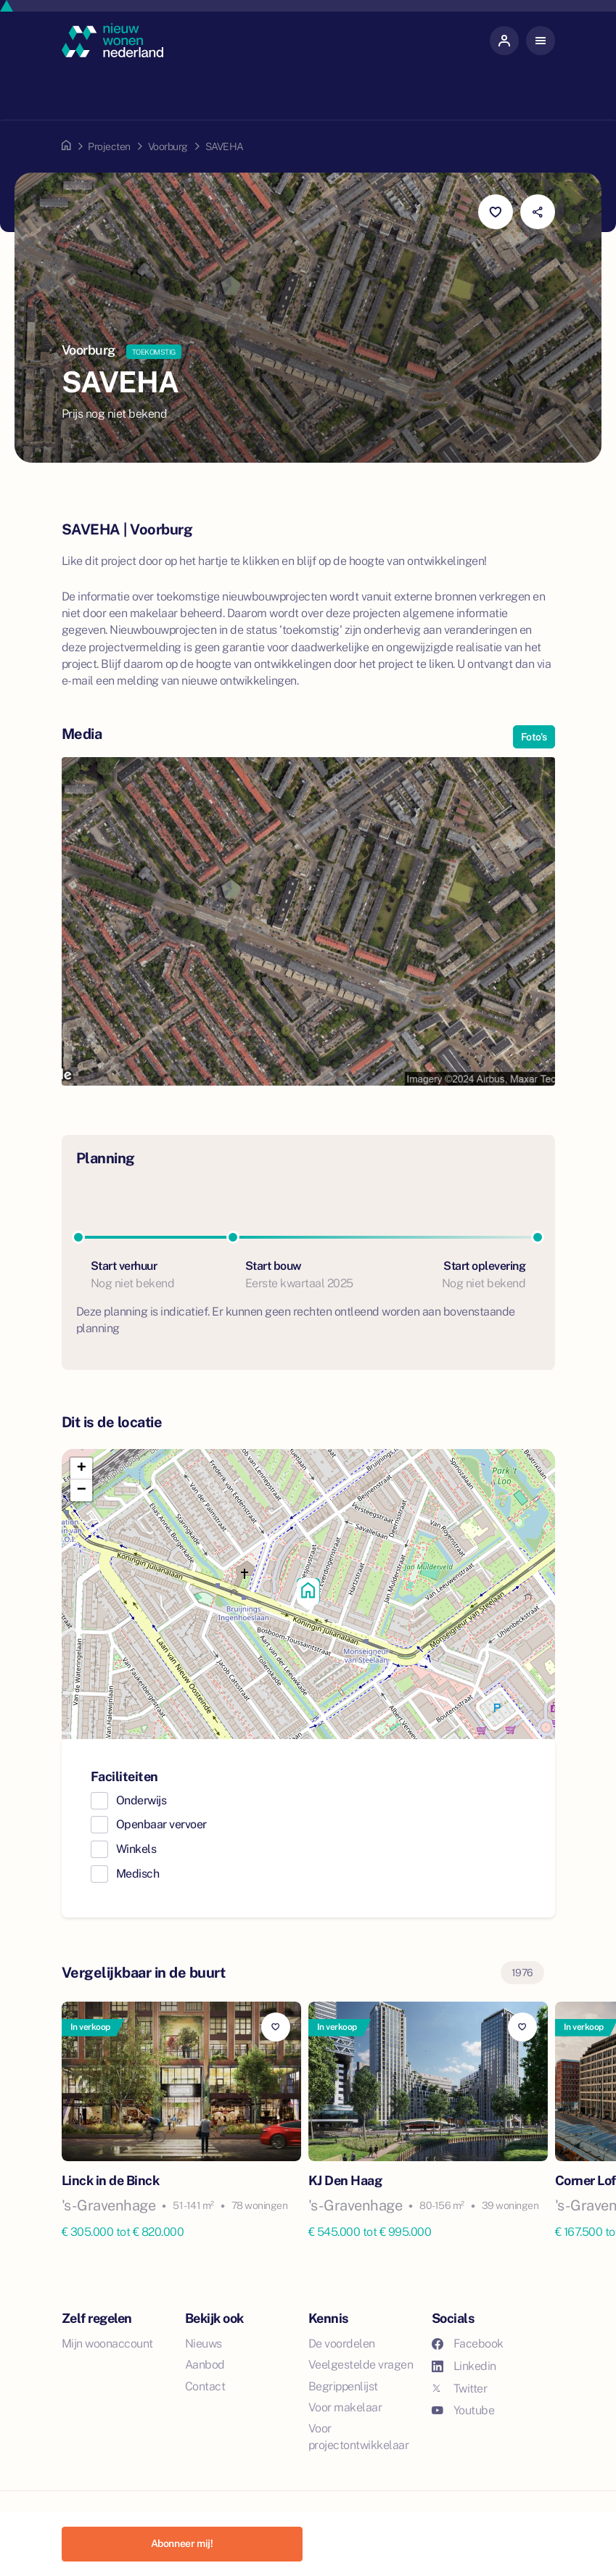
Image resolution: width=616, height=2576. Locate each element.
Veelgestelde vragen (361, 2364)
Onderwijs (141, 1800)
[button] (308, 1594)
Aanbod (205, 2364)
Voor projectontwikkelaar (358, 2437)
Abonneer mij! (182, 2543)
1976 (522, 1972)
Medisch (138, 1874)
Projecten (109, 146)
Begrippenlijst (343, 2386)
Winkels (136, 1849)
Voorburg (168, 146)
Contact (205, 2386)
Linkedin (464, 2366)
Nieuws (203, 2343)
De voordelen (341, 2343)
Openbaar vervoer (161, 1824)
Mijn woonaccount (107, 2343)
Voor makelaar (345, 2407)
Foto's (534, 737)
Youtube (463, 2410)
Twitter (460, 2388)
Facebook (468, 2343)
